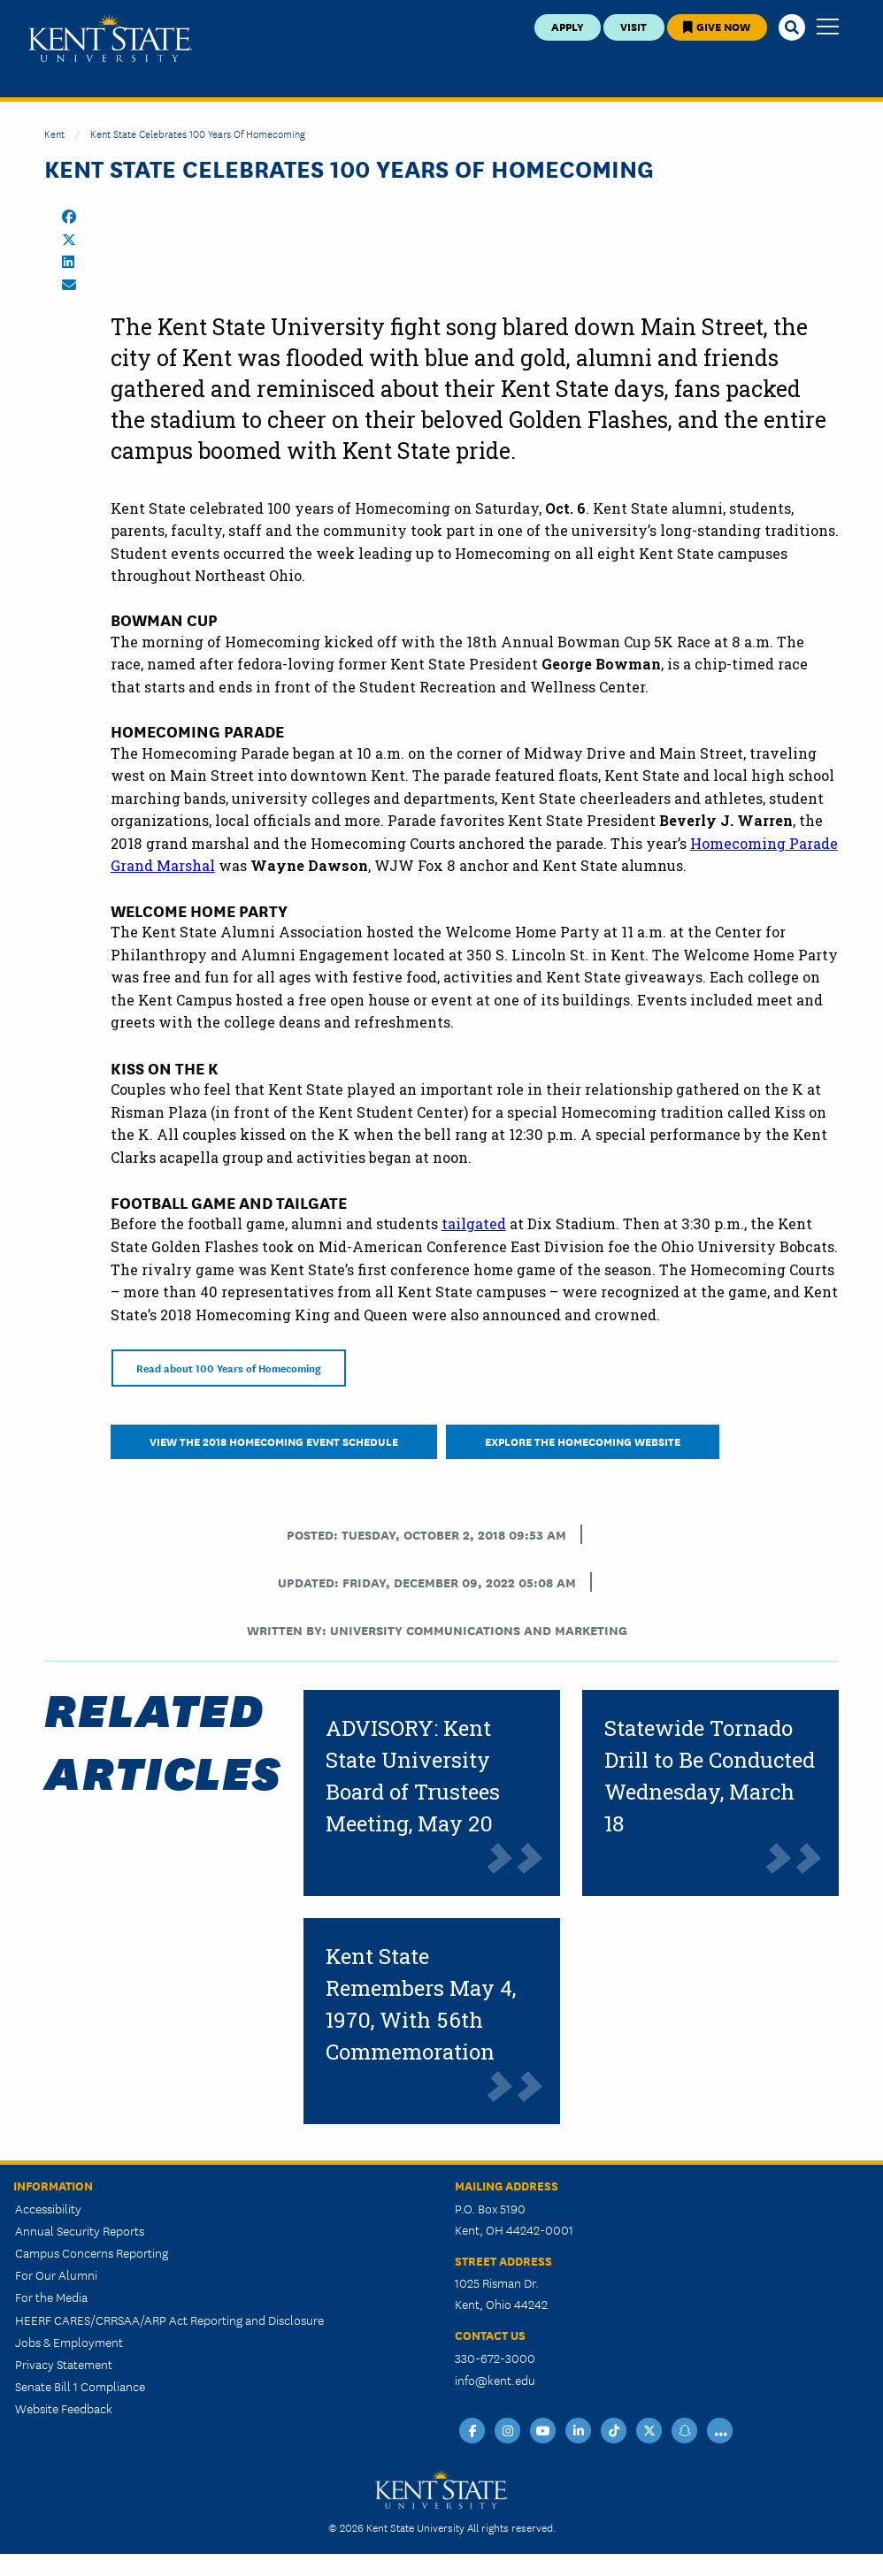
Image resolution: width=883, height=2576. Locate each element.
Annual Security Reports (79, 2230)
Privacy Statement (63, 2363)
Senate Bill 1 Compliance (80, 2386)
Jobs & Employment (69, 2341)
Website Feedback (63, 2408)
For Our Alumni (56, 2274)
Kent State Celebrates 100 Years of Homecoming (197, 133)
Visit (633, 26)
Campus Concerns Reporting (91, 2252)
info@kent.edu (495, 2379)
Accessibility (48, 2208)
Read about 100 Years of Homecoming (228, 1367)
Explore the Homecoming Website (582, 1441)
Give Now (716, 26)
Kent (54, 133)
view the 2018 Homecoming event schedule (274, 1441)
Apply (567, 26)
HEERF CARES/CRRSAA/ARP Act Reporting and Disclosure (169, 2319)
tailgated (474, 1223)
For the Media (51, 2296)
